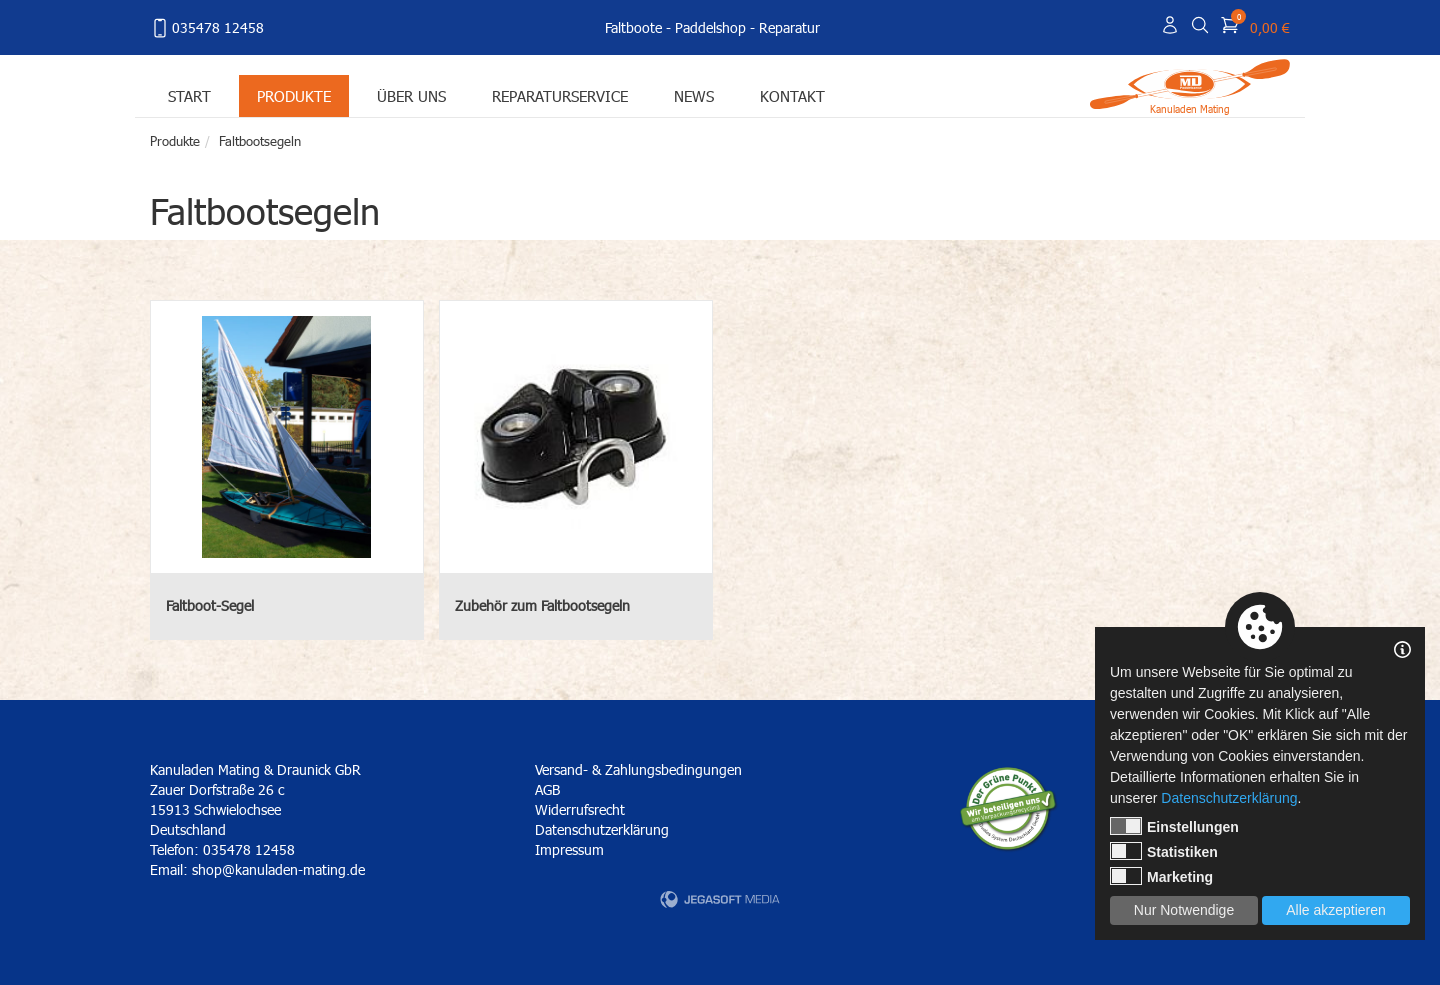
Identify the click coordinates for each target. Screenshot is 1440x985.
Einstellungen (1174, 826)
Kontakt (792, 95)
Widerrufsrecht (580, 809)
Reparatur (789, 27)
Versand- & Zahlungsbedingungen (638, 769)
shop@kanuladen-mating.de (278, 869)
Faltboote (633, 27)
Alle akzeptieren (1336, 910)
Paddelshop (710, 27)
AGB (547, 789)
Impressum (569, 849)
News (694, 95)
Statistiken (1164, 851)
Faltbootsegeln (260, 141)
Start (189, 95)
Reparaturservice (560, 95)
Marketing (1161, 876)
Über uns (411, 95)
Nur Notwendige (1184, 910)
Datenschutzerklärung (602, 829)
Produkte (294, 95)
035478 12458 (207, 28)
